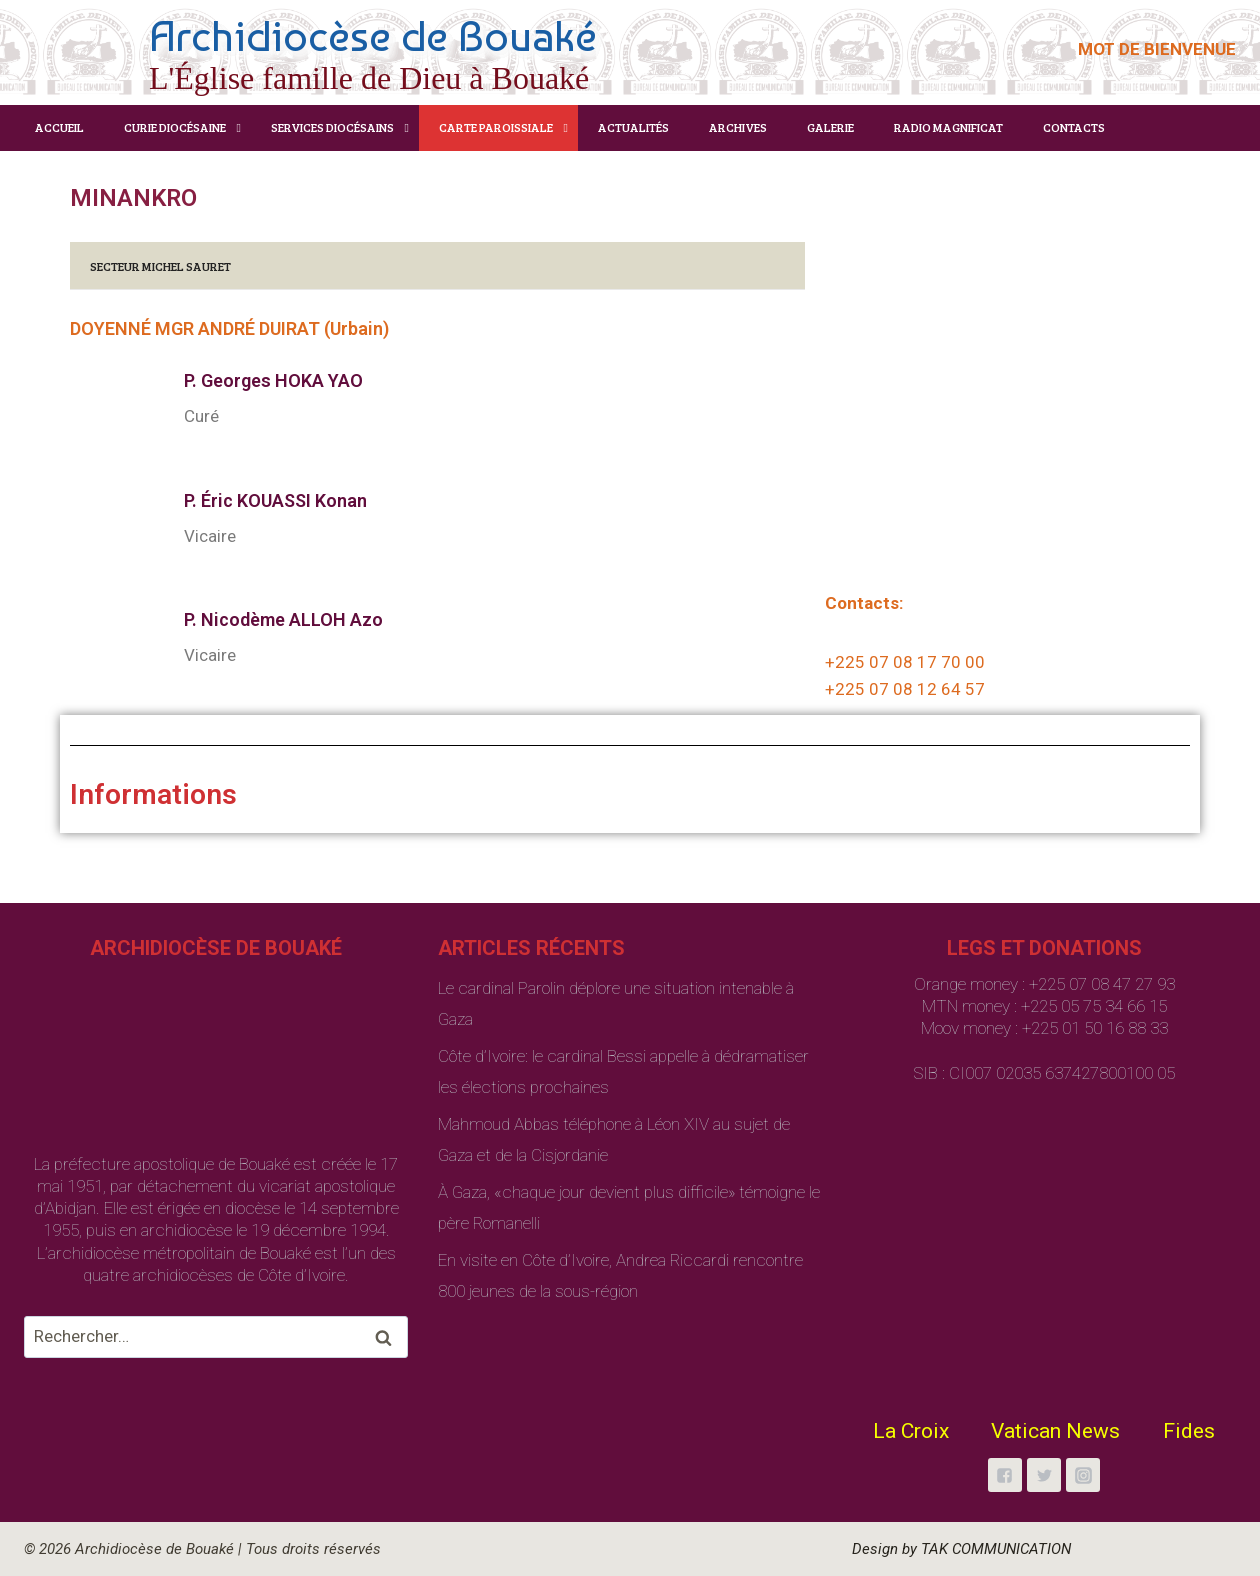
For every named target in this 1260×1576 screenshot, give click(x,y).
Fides (1189, 1431)
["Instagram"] (1083, 1475)
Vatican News (1055, 1431)
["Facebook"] (1005, 1475)
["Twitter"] (1044, 1475)
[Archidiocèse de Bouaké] (314, 50)
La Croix (911, 1431)
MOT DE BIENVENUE (1157, 49)
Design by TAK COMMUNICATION (961, 1549)
